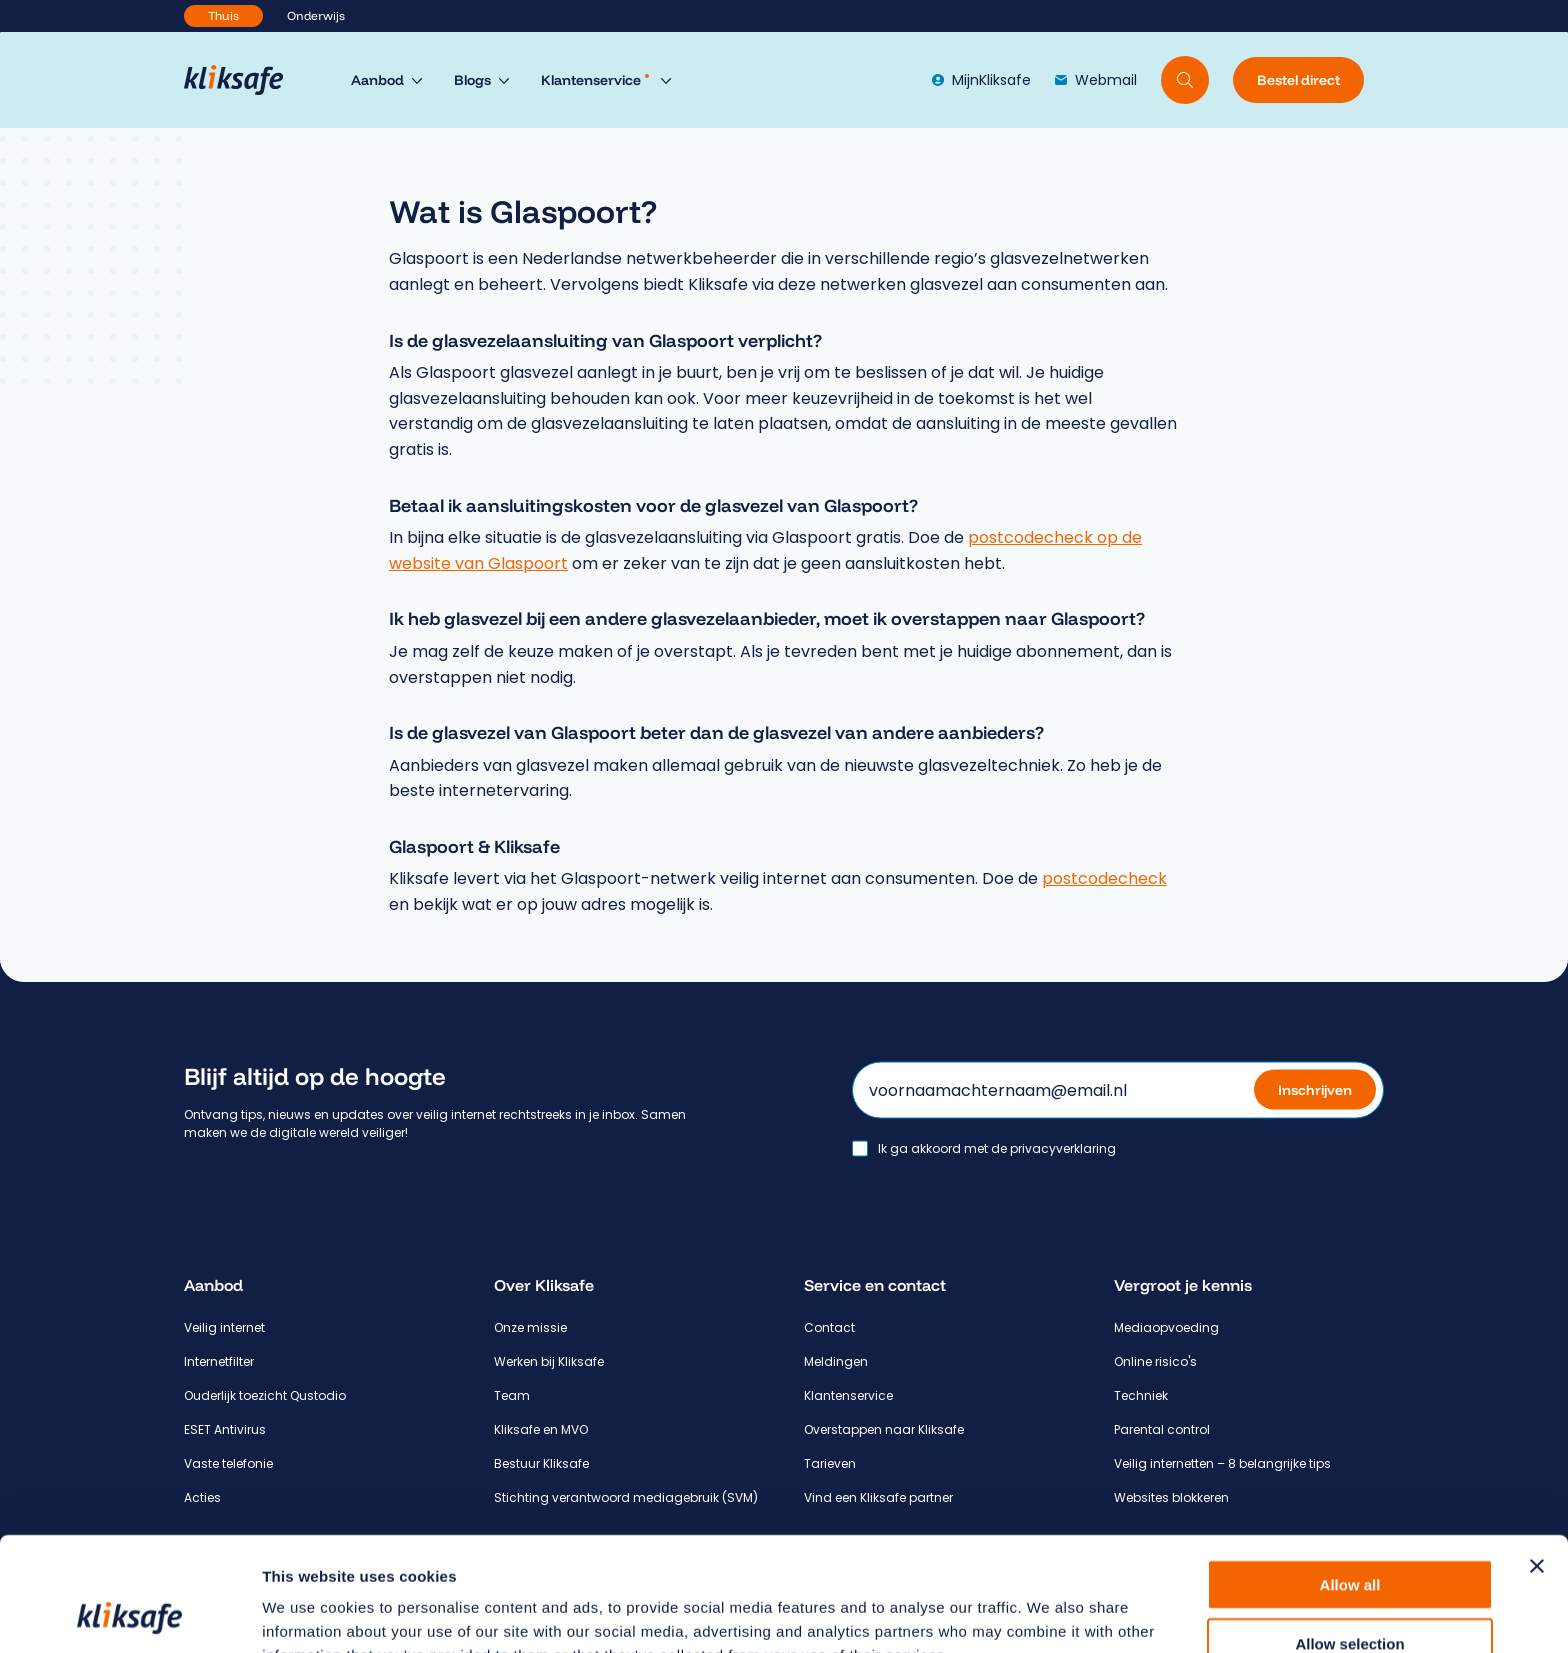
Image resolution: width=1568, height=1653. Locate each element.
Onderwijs (316, 15)
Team (512, 1395)
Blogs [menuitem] (472, 80)
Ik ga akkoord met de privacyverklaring (997, 1148)
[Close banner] (1537, 1459)
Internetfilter (219, 1361)
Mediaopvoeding (1166, 1327)
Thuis (223, 15)
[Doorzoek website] (1185, 80)
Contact (829, 1327)
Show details (1049, 1613)
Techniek (1141, 1395)
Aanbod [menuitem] (377, 80)
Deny (1350, 1594)
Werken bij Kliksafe (549, 1361)
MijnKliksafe (981, 80)
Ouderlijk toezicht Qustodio (265, 1395)
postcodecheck (1104, 878)
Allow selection (1349, 1536)
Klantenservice (848, 1395)
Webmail (1096, 80)
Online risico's (1155, 1361)
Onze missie (530, 1327)
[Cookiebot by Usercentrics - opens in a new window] (129, 1614)
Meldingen (836, 1361)
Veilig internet (224, 1327)
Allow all (1350, 1477)
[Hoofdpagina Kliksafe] (243, 80)
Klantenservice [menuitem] (595, 80)
